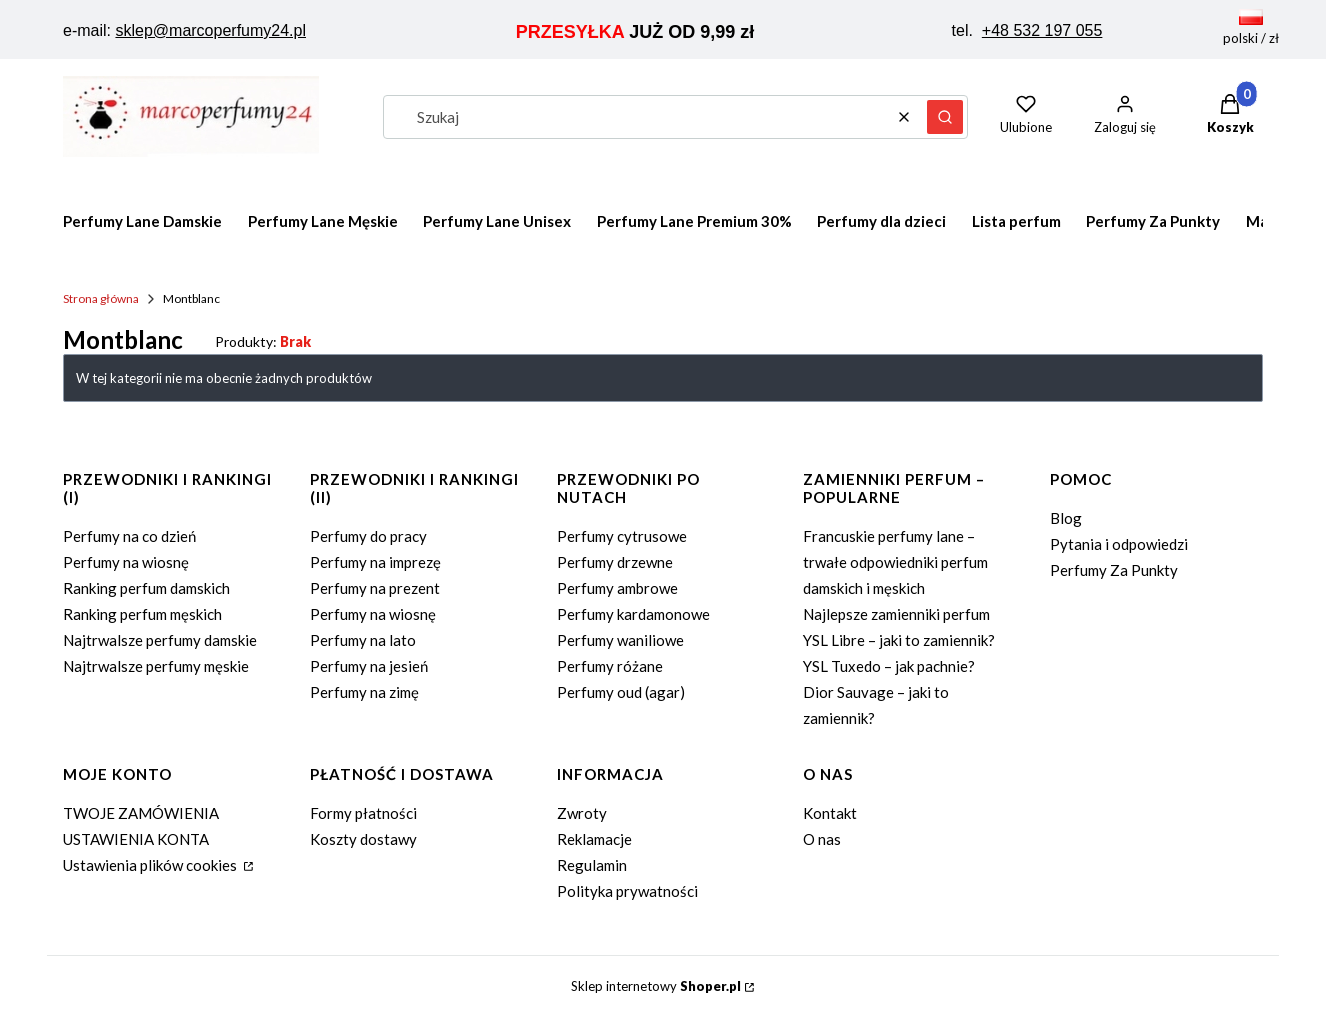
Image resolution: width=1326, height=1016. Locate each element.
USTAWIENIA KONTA (136, 839)
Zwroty (582, 813)
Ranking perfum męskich (142, 614)
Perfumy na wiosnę (126, 562)
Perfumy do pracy (368, 536)
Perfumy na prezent (375, 588)
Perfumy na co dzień (129, 536)
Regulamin (592, 865)
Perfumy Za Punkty (1114, 570)
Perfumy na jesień (369, 666)
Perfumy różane (610, 666)
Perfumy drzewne (615, 562)
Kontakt (830, 813)
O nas (822, 839)
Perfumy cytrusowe (622, 536)
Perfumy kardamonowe (633, 614)
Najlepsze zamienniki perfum (896, 614)
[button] (945, 117)
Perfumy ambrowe (617, 588)
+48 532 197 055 (1042, 30)
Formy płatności (363, 813)
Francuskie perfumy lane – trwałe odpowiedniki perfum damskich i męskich (895, 562)
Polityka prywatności (627, 891)
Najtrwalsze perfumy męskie (156, 666)
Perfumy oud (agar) (621, 692)
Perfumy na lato (363, 640)
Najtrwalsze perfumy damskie (160, 640)
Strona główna (101, 298)
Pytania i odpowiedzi (1119, 544)
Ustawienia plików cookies (151, 865)
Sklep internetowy (656, 986)
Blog (1066, 518)
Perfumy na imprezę (375, 562)
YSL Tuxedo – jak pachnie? (889, 666)
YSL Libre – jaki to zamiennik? (899, 640)
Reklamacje (594, 839)
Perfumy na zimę (364, 692)
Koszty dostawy (363, 839)
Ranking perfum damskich (146, 588)
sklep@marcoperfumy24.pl (210, 30)
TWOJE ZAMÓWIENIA (141, 813)
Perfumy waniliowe (620, 640)
